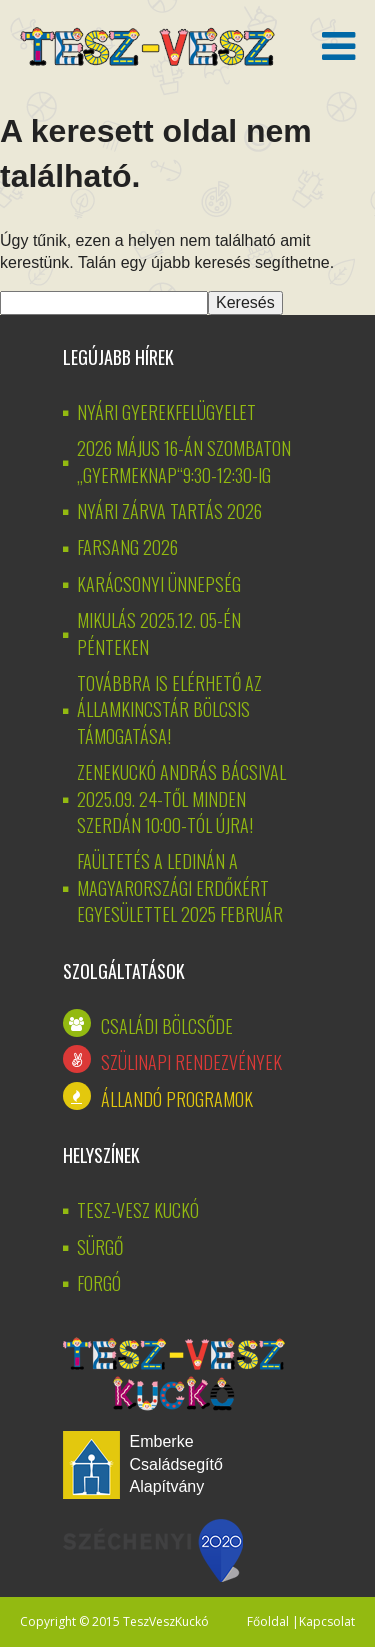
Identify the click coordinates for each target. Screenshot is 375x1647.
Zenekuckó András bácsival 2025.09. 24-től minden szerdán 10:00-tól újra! (181, 798)
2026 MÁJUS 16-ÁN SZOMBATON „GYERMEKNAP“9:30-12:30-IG (184, 461)
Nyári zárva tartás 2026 (169, 511)
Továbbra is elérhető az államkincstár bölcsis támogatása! (169, 709)
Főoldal (268, 1621)
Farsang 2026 (127, 547)
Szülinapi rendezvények (191, 1062)
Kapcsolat (327, 1621)
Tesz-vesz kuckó (138, 1210)
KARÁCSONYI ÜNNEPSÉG (159, 584)
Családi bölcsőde (167, 1026)
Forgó (99, 1283)
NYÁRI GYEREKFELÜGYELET (166, 412)
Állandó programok (177, 1099)
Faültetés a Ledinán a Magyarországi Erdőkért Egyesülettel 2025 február (180, 887)
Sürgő (100, 1247)
